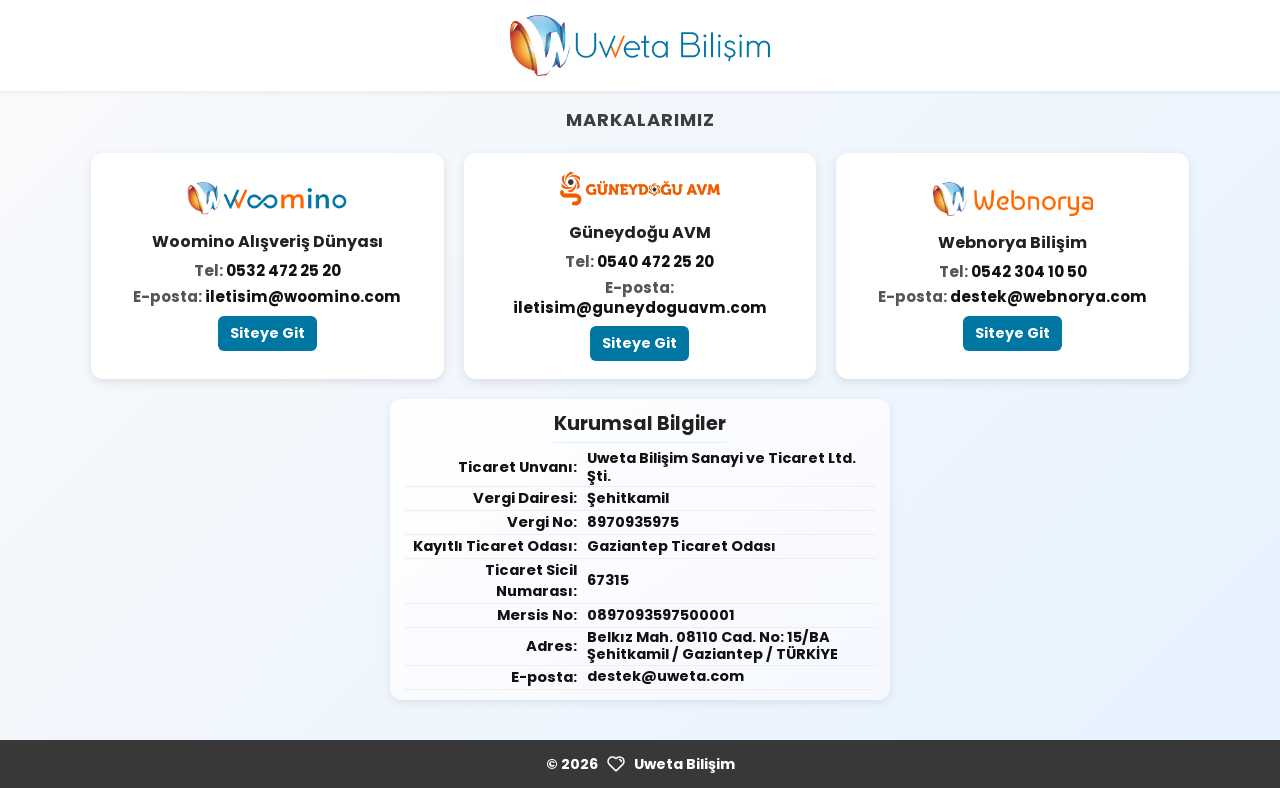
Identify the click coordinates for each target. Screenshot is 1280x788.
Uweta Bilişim (684, 764)
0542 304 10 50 (1029, 271)
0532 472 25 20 (283, 270)
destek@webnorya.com (1048, 296)
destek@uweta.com (665, 676)
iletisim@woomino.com (303, 296)
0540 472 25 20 (655, 261)
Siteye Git (267, 333)
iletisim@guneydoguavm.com (640, 307)
